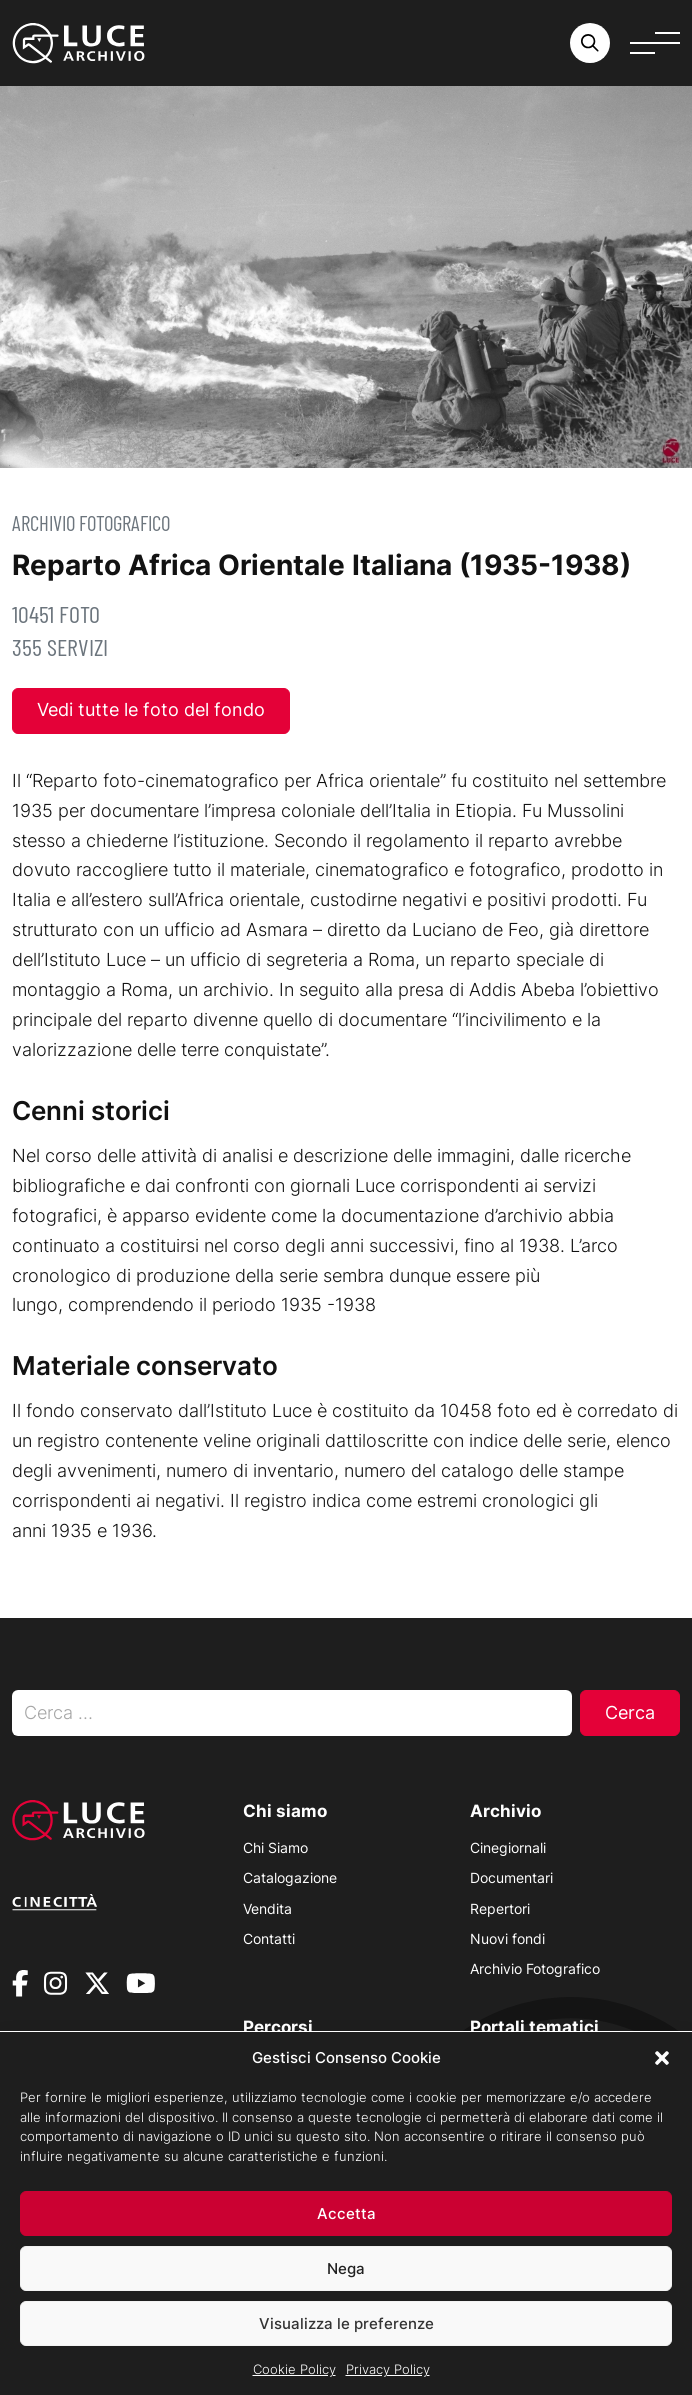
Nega (346, 2291)
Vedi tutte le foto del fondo (151, 709)
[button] (662, 2081)
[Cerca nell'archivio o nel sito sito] (590, 43)
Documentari (511, 1877)
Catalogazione (290, 1877)
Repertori (500, 1908)
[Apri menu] (655, 43)
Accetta (346, 2236)
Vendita (267, 1908)
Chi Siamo (275, 1847)
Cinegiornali (508, 1847)
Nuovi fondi (507, 1938)
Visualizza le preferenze (346, 2346)
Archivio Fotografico (91, 522)
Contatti (269, 1938)
